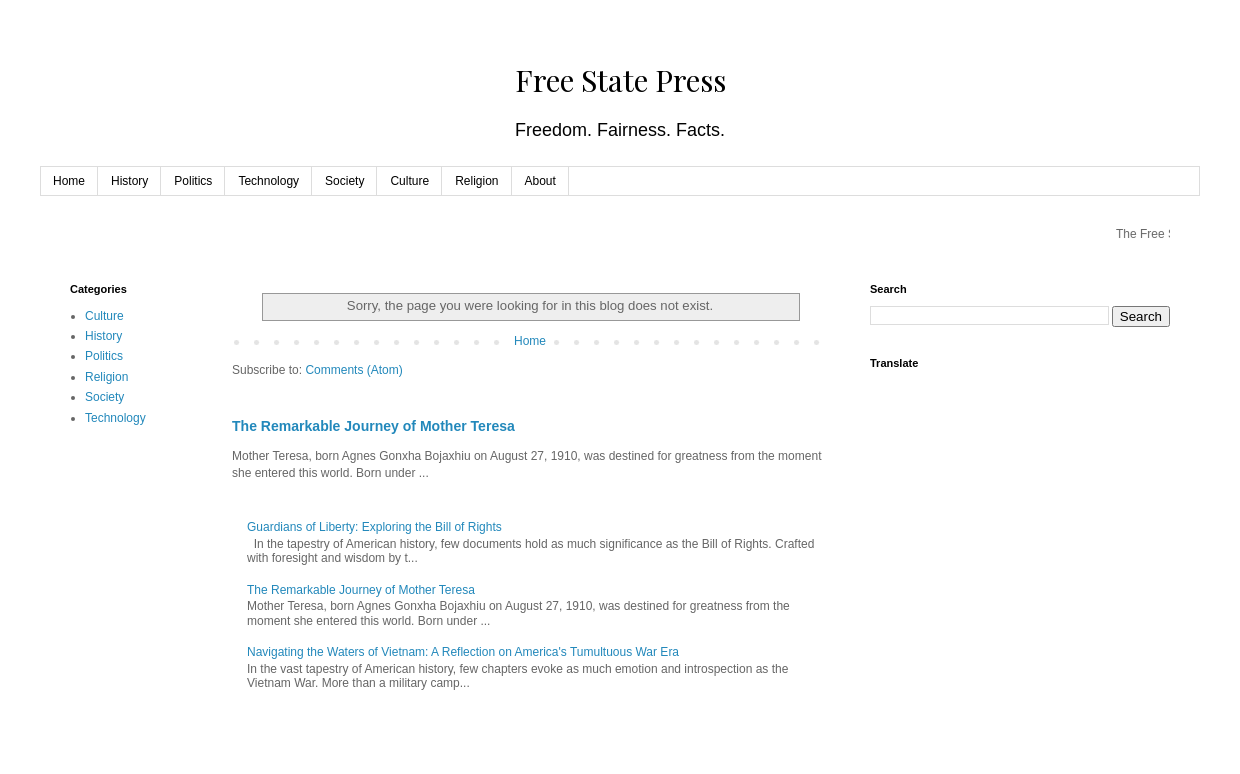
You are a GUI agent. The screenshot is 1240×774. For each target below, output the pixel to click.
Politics (193, 181)
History (129, 181)
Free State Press (620, 80)
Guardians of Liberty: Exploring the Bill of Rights (374, 527)
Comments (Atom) (353, 370)
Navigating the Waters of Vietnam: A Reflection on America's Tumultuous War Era (463, 652)
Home (69, 181)
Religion (476, 181)
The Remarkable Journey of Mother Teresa (373, 426)
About (540, 181)
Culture (409, 181)
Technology (268, 181)
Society (344, 181)
